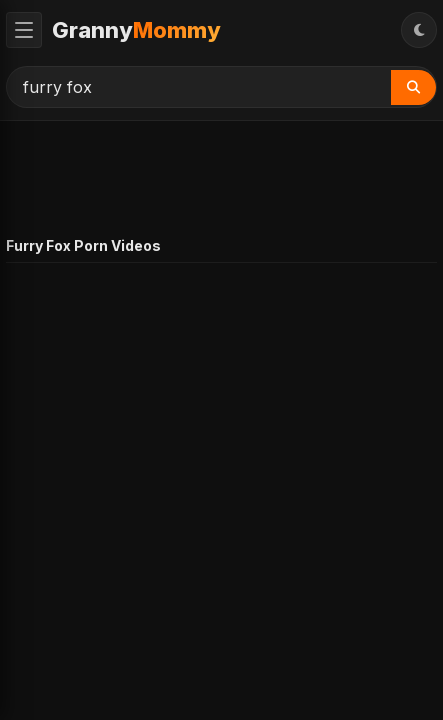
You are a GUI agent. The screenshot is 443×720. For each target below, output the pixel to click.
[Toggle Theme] (419, 30)
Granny (136, 30)
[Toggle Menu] (24, 30)
